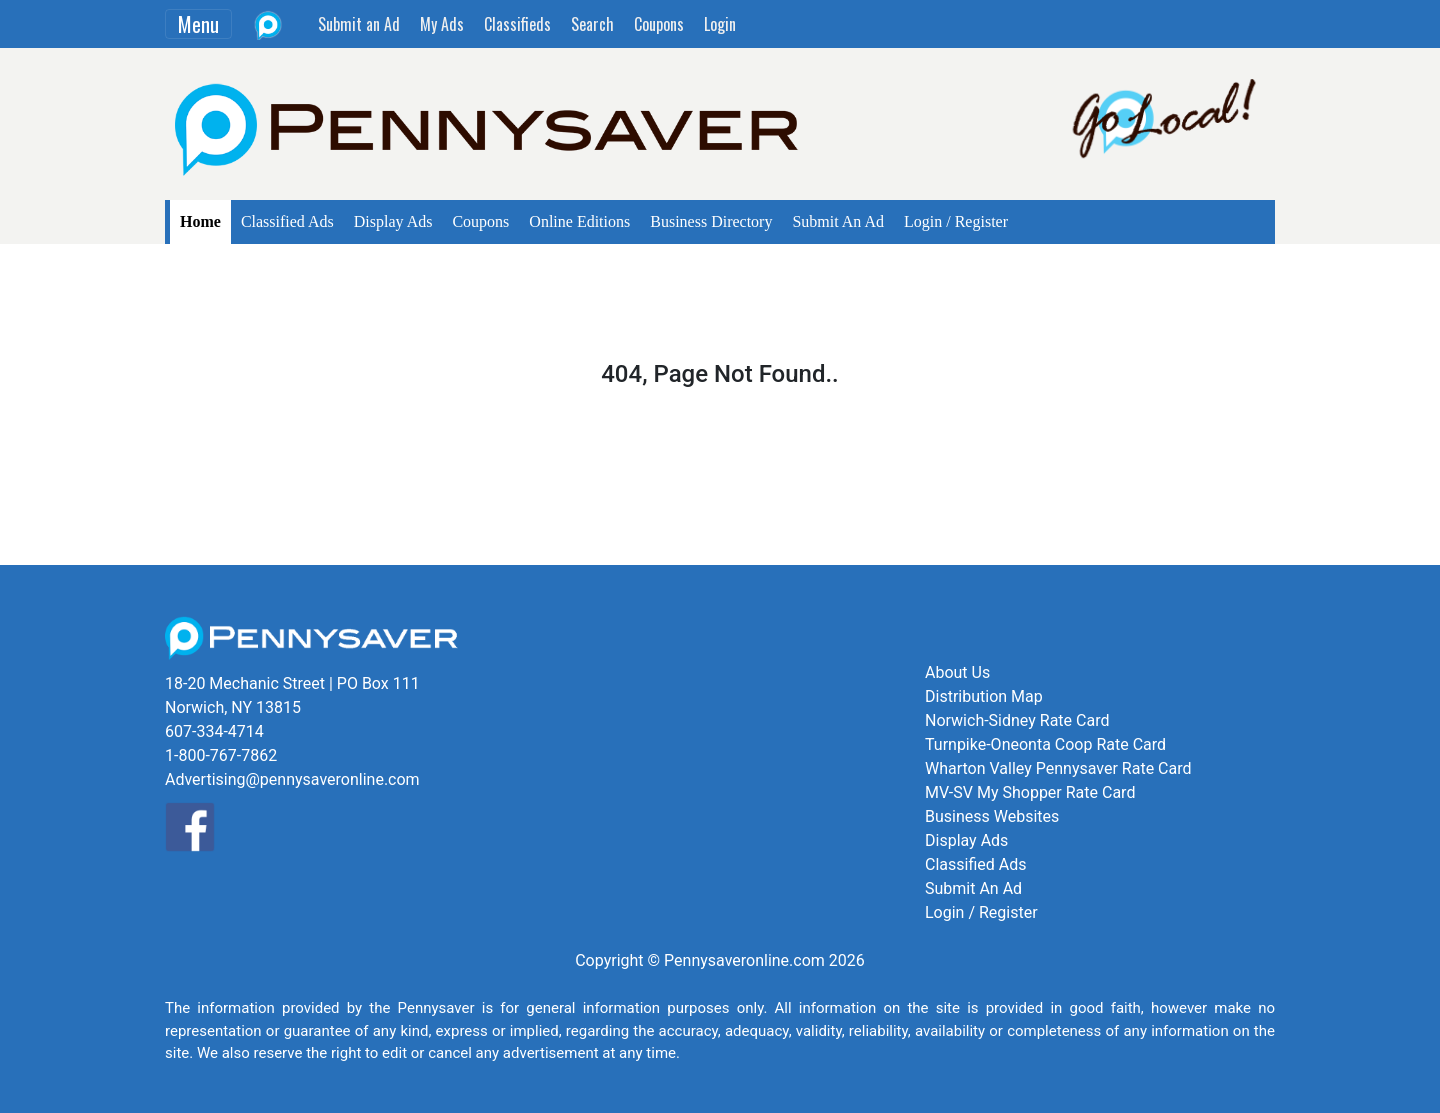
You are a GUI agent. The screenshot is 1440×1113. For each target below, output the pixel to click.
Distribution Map (984, 696)
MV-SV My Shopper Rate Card (1030, 792)
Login (720, 24)
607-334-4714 (214, 731)
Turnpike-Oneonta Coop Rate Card (1045, 744)
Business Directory (711, 221)
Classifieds (517, 24)
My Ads (442, 24)
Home (200, 221)
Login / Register (956, 221)
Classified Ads (287, 221)
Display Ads (393, 221)
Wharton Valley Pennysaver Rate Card (1058, 768)
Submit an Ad (359, 24)
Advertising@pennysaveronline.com (292, 779)
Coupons (659, 24)
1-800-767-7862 (221, 755)
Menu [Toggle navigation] (198, 24)
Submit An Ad (838, 221)
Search (592, 24)
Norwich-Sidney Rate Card (1017, 720)
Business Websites (992, 816)
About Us (957, 672)
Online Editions (579, 221)
